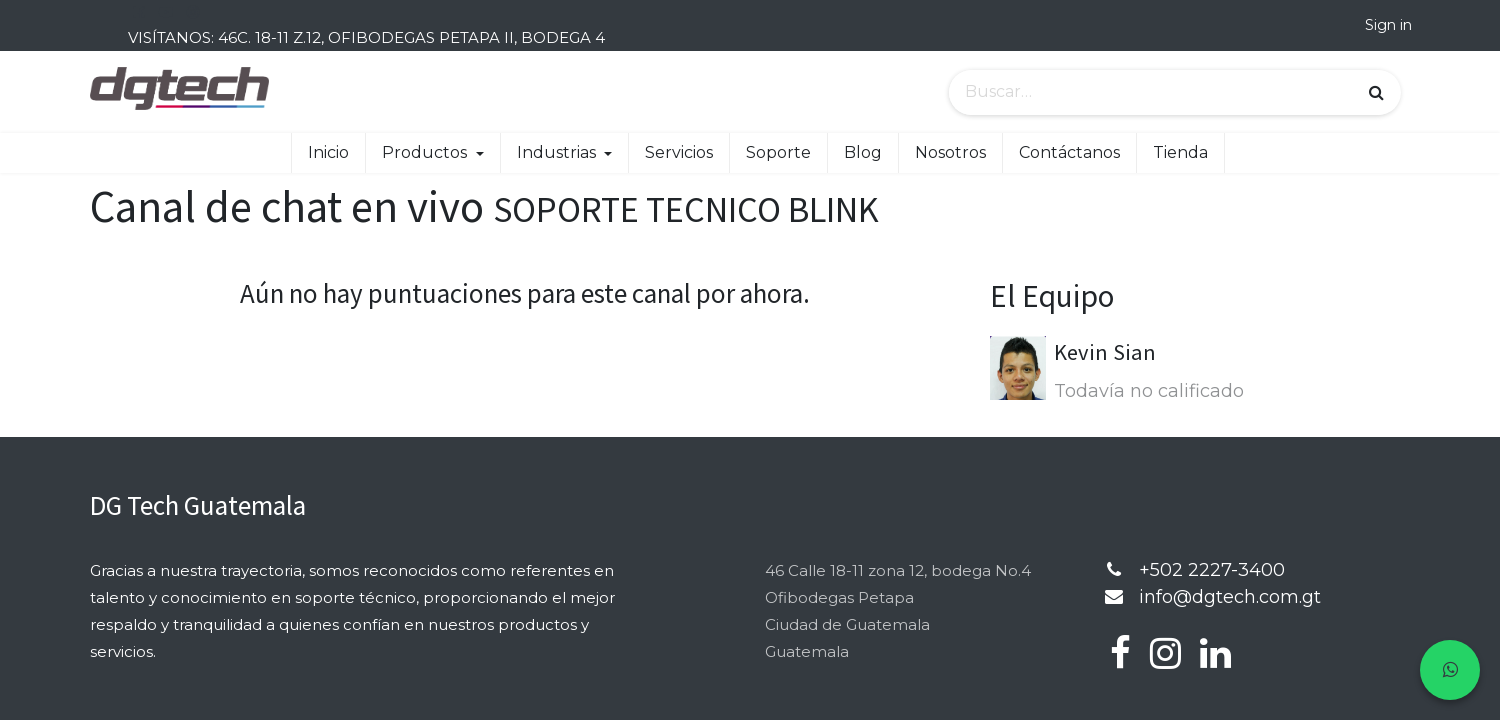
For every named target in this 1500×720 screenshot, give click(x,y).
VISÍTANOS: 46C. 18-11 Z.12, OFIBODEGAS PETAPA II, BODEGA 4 (366, 37)
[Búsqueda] (1376, 93)
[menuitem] (328, 153)
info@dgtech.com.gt (1230, 597)
